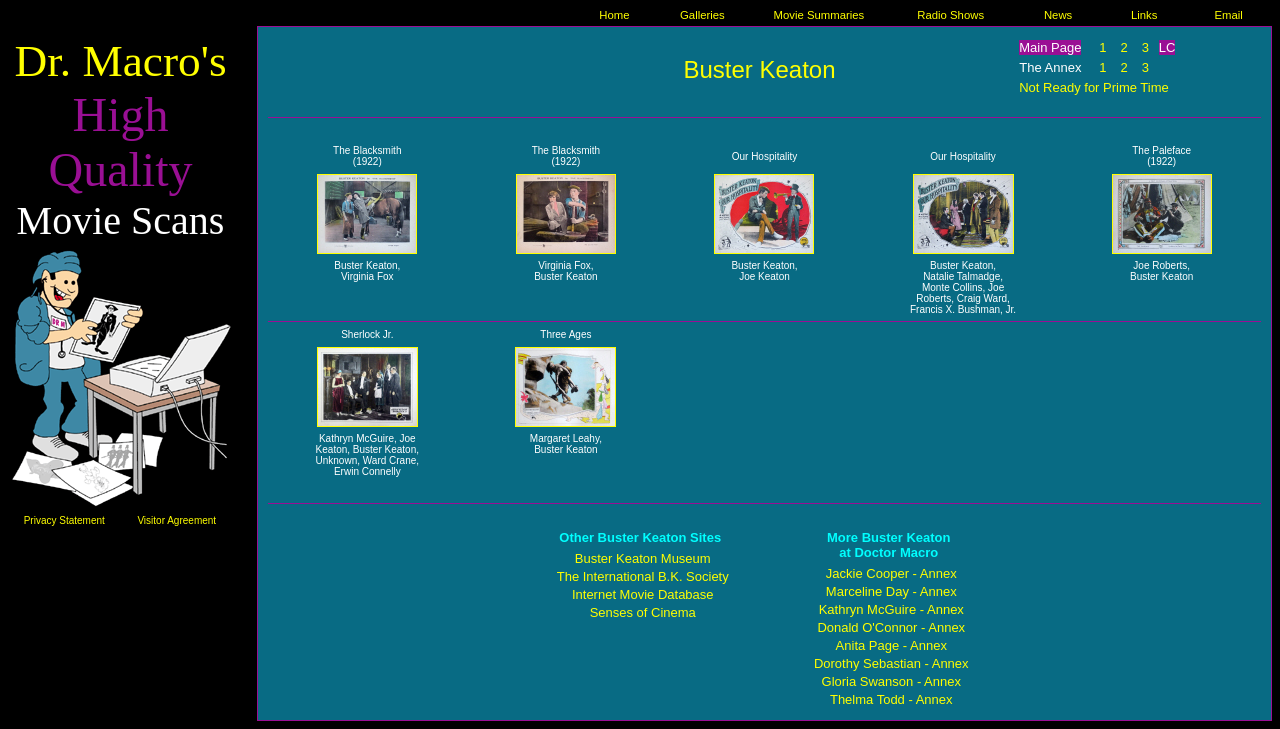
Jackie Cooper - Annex (891, 573)
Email (1229, 15)
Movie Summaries (819, 15)
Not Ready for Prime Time (1094, 87)
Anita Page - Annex (891, 645)
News (1058, 15)
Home (614, 15)
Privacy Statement (64, 520)
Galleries (702, 15)
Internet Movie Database (643, 594)
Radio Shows (950, 15)
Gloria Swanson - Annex (891, 681)
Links (1144, 15)
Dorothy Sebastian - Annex (891, 663)
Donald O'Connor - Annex (891, 627)
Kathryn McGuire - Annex (891, 609)
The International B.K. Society (643, 576)
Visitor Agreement (176, 520)
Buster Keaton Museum (643, 558)
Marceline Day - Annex (891, 591)
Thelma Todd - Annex (891, 699)
